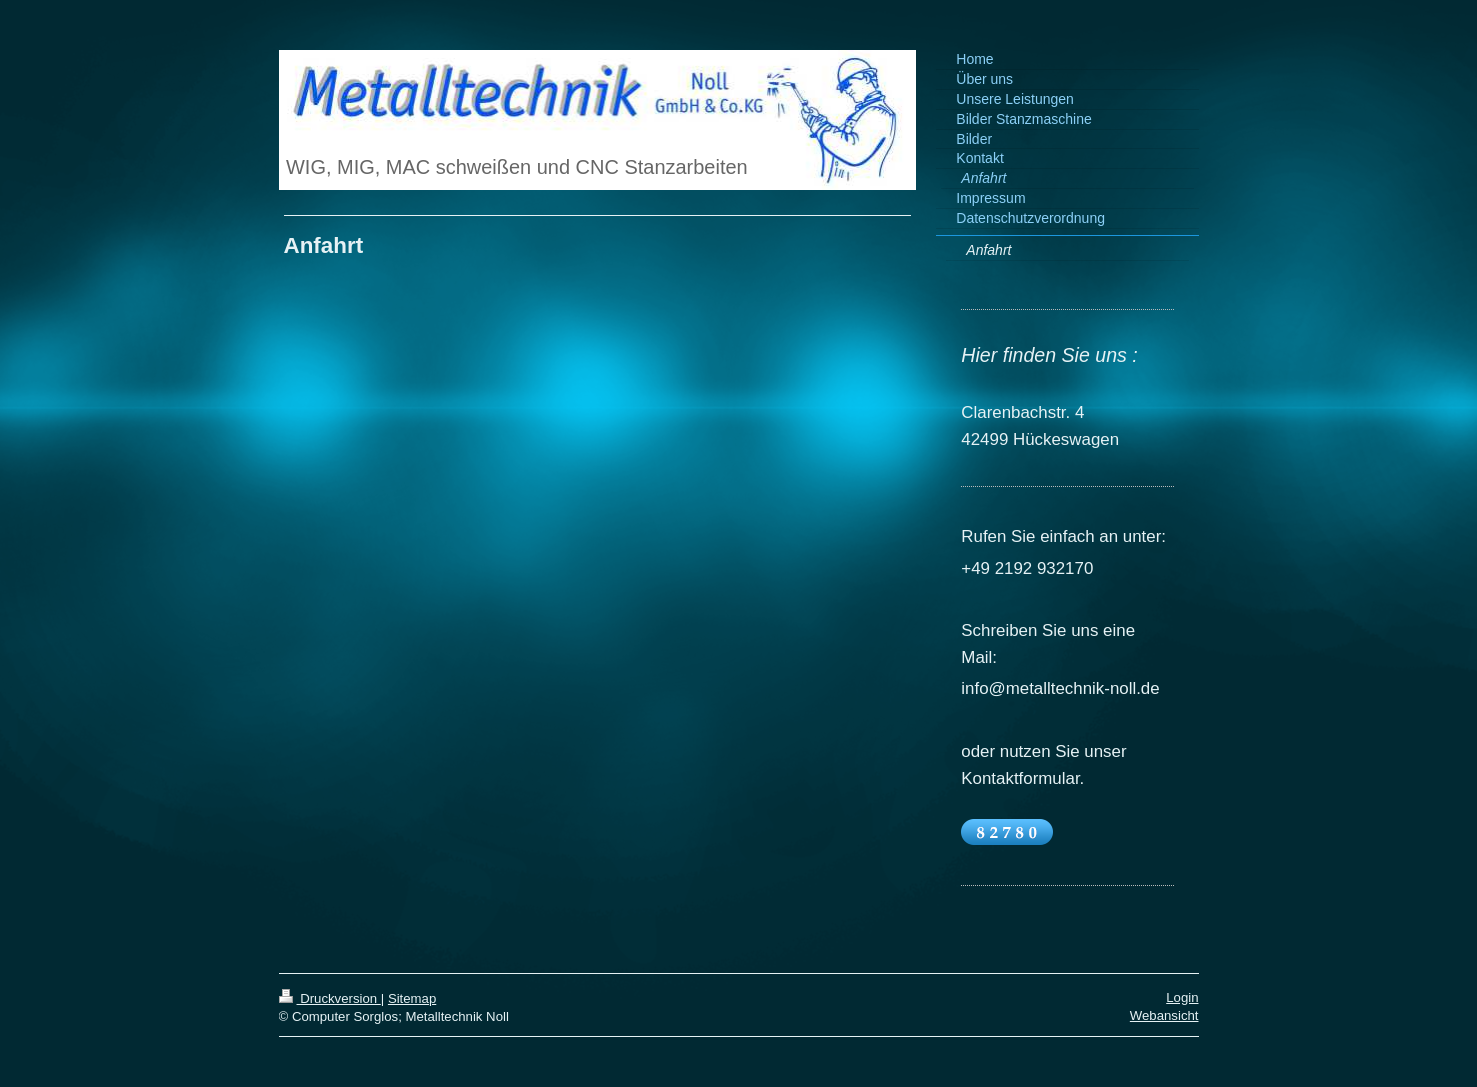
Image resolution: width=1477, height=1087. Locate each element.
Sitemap (412, 998)
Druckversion (330, 998)
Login (1182, 997)
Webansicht (1164, 1015)
